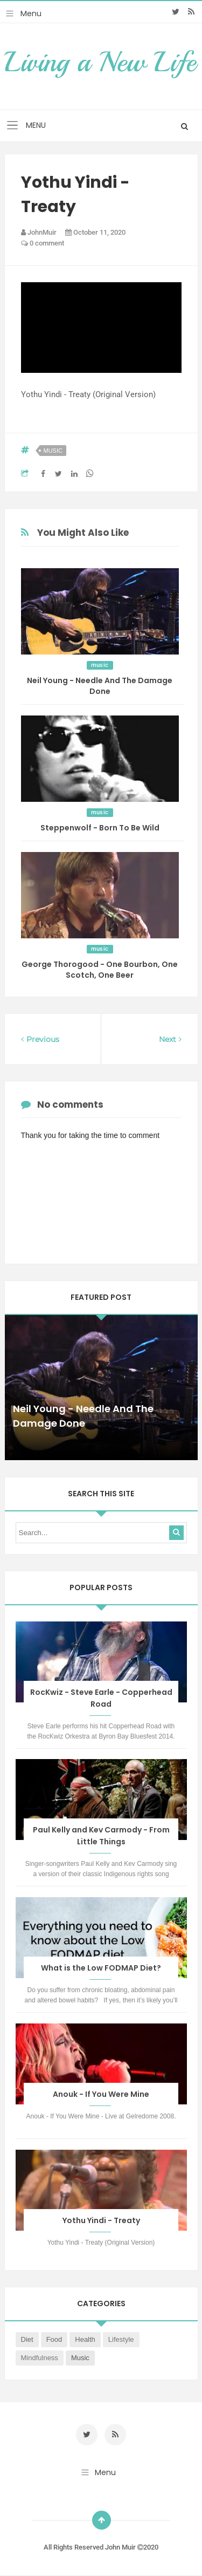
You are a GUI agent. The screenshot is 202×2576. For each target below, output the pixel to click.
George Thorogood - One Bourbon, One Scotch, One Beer (100, 969)
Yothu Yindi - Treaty (101, 2220)
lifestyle (121, 2339)
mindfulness (39, 2358)
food (54, 2339)
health (85, 2339)
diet (27, 2339)
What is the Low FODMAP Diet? (101, 1967)
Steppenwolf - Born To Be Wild (99, 827)
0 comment (42, 243)
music (53, 450)
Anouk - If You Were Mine (101, 2094)
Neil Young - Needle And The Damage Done (99, 686)
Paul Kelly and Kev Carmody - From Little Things (101, 1835)
